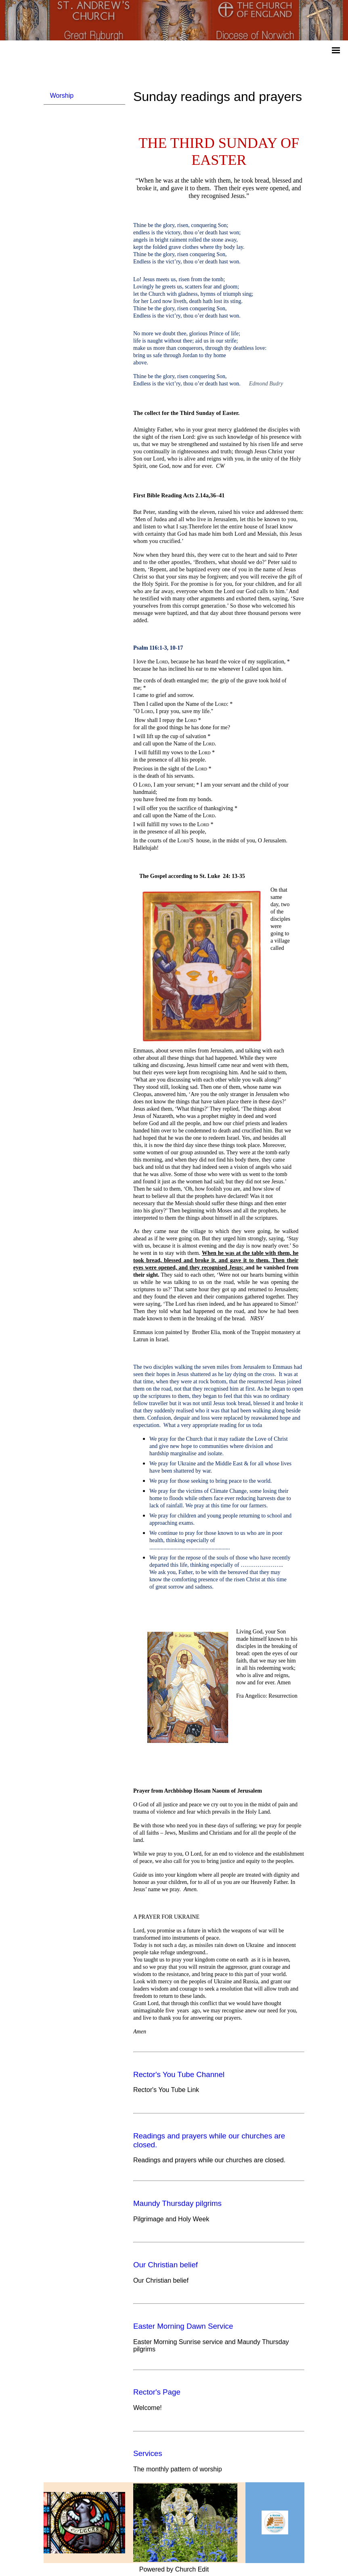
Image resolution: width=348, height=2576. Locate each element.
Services (147, 2453)
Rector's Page (156, 2392)
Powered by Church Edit (174, 2569)
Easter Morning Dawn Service (183, 2326)
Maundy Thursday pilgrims (177, 2203)
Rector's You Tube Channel (178, 2074)
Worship (61, 95)
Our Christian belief (165, 2264)
